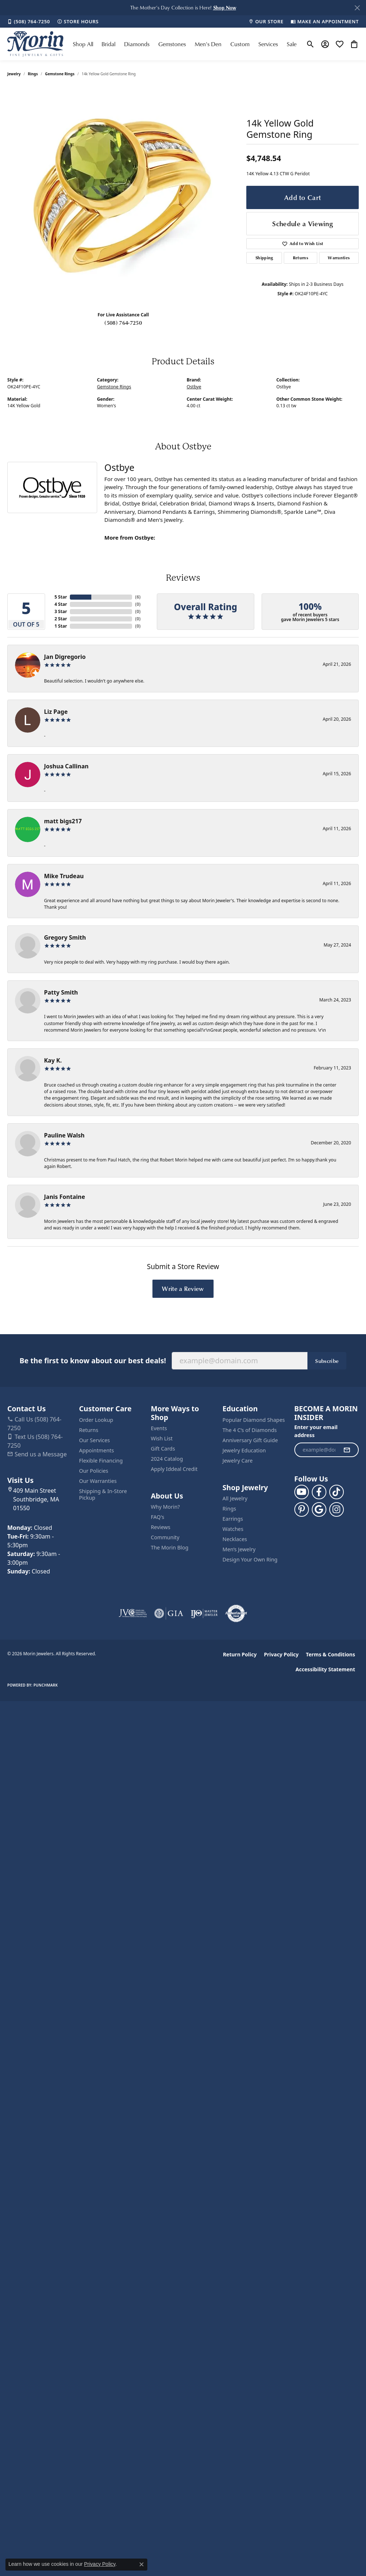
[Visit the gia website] (168, 1613)
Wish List (161, 1438)
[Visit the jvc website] (133, 1613)
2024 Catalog (167, 1458)
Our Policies (93, 1470)
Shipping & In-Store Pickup (103, 1494)
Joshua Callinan (66, 766)
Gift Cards (163, 1448)
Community (165, 1537)
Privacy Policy (281, 1654)
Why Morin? (165, 1506)
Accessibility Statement (325, 1669)
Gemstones (172, 44)
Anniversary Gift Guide (250, 1440)
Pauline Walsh (64, 1135)
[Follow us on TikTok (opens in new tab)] (336, 1492)
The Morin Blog (169, 1547)
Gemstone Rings (60, 73)
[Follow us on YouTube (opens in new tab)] (301, 1492)
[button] (224, 7)
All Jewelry (235, 1498)
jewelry (14, 73)
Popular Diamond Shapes (254, 1419)
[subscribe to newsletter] (346, 1449)
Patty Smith (61, 992)
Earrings (233, 1518)
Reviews (160, 1527)
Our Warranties (97, 1480)
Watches (233, 1528)
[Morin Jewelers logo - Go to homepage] (35, 44)
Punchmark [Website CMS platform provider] (45, 1685)
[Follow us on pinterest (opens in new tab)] (301, 1509)
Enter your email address (316, 1431)
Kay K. (53, 1060)
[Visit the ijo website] (204, 1613)
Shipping (264, 258)
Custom (240, 44)
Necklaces (235, 1539)
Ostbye (194, 387)
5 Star (61, 597)
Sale (292, 44)
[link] (28, 21)
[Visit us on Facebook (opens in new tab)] (319, 1492)
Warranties (339, 258)
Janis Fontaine (64, 1197)
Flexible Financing (101, 1460)
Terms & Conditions (330, 1654)
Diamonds (137, 44)
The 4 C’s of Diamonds (250, 1430)
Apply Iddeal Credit (174, 1468)
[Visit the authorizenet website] (236, 1613)
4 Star (61, 604)
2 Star (61, 619)
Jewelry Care (238, 1460)
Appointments (96, 1450)
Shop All (83, 44)
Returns (300, 258)
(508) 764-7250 (123, 323)
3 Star (61, 611)
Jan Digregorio (64, 657)
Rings (33, 73)
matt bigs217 (63, 821)
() (137, 597)
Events (159, 1428)
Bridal (108, 44)
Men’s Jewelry (239, 1549)
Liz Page (56, 712)
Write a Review (183, 1288)
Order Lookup (96, 1419)
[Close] (357, 7)
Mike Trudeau (64, 876)
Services (268, 44)
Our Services (94, 1440)
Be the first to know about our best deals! (93, 1360)
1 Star (61, 626)
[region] (123, 197)
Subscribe (327, 1361)
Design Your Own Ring (250, 1559)
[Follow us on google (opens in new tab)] (319, 1509)
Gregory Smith (65, 937)
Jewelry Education (244, 1450)
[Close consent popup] (141, 2564)
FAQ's (157, 1516)
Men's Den (208, 44)
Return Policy (240, 1654)
